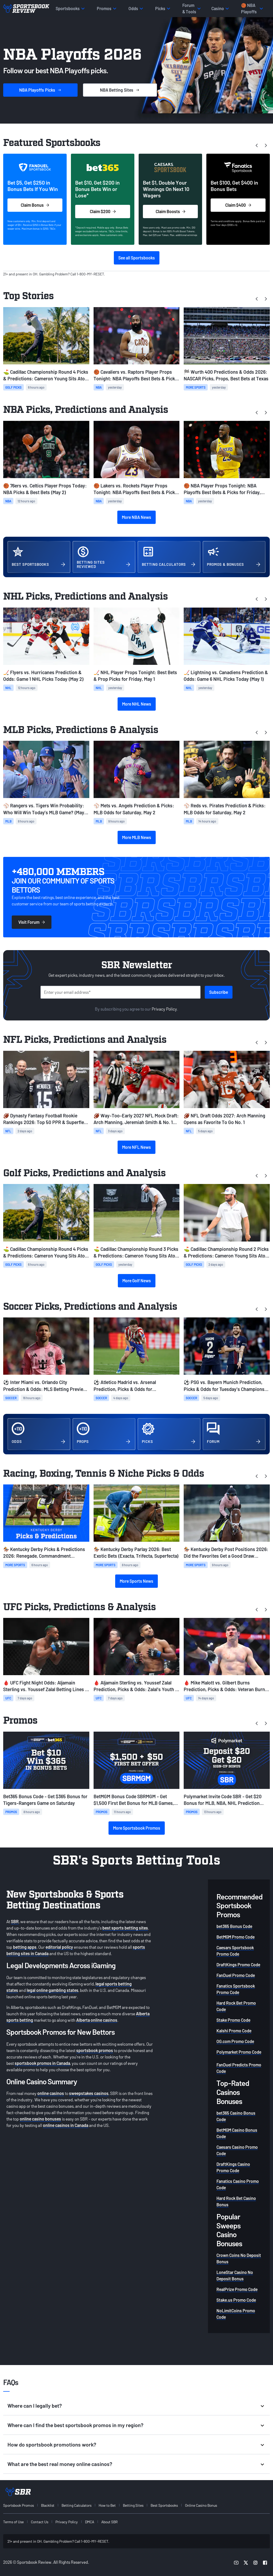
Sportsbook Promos (18, 2505)
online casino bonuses (40, 2118)
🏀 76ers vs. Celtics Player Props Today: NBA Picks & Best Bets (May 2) (45, 489)
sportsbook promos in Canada (42, 2063)
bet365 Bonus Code (234, 1926)
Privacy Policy (164, 1008)
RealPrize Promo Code (237, 2289)
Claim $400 (238, 204)
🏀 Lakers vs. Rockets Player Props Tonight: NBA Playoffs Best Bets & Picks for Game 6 (135, 489)
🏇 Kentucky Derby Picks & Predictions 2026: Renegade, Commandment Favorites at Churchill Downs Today (44, 1552)
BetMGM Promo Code (235, 1936)
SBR (15, 1921)
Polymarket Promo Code (238, 2051)
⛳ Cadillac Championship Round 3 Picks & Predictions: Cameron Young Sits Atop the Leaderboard (136, 1252)
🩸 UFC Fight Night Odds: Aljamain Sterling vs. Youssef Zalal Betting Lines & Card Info (45, 1686)
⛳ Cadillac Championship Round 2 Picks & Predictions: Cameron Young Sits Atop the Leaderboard (226, 1252)
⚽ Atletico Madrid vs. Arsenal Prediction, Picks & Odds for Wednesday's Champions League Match (135, 1385)
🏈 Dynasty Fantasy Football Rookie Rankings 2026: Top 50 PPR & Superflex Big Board (44, 1119)
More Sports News (136, 1581)
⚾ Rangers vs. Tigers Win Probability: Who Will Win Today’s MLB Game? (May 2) (43, 809)
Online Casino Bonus (201, 2505)
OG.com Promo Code (235, 2041)
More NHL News (136, 703)
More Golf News (136, 1280)
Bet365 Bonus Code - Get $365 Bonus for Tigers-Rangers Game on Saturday (45, 1799)
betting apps (25, 1947)
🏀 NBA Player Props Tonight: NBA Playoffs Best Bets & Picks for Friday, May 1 (222, 489)
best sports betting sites (125, 1927)
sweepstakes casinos (89, 2093)
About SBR (109, 2522)
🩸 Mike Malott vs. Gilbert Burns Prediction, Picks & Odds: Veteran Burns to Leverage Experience (225, 1686)
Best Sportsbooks (164, 2505)
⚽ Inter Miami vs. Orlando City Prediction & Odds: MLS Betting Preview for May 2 (45, 1385)
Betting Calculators (76, 2505)
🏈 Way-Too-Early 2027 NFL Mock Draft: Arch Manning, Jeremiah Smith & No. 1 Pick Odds (136, 1119)
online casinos (50, 2093)
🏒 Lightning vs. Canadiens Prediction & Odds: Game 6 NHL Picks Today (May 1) (226, 675)
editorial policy (59, 1947)
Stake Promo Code (233, 2019)
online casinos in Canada (65, 2125)
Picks (40, 89)
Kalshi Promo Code (233, 2030)
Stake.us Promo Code (236, 2299)
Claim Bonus (35, 204)
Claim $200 (103, 211)
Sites (120, 89)
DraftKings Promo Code (238, 1964)
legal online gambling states (52, 1990)
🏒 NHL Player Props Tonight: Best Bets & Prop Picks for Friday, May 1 (135, 675)
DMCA (89, 2522)
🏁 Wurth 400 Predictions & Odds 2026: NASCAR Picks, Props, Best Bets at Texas (226, 375)
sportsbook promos (94, 2050)
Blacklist (47, 2505)
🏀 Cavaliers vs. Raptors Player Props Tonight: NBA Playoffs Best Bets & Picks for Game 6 (135, 375)
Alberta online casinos (96, 2019)
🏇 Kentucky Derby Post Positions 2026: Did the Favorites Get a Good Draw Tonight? (226, 1552)
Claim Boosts (170, 211)
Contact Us (39, 2522)
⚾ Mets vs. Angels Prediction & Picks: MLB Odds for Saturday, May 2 (134, 809)
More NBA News (136, 517)
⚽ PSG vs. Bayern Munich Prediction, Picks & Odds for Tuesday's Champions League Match (224, 1385)
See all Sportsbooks (136, 257)
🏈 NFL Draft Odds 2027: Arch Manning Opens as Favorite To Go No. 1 (224, 1119)
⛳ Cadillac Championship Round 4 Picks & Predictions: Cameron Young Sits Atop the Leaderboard (45, 375)
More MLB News (136, 837)
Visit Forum (31, 922)
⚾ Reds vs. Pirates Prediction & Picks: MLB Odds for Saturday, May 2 (225, 809)
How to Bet (107, 2505)
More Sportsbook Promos (136, 1827)
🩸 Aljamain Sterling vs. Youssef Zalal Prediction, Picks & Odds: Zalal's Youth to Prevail (136, 1686)
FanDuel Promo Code (235, 1975)
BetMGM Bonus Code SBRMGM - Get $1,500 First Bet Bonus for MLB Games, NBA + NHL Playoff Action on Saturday (134, 1799)
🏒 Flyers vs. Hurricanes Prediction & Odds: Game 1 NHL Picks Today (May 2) (43, 675)
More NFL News (136, 1147)
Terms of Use (13, 2522)
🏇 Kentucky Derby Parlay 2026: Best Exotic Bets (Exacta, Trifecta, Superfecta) (136, 1552)
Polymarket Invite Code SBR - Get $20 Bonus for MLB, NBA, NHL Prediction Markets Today (223, 1799)
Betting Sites (133, 2505)
